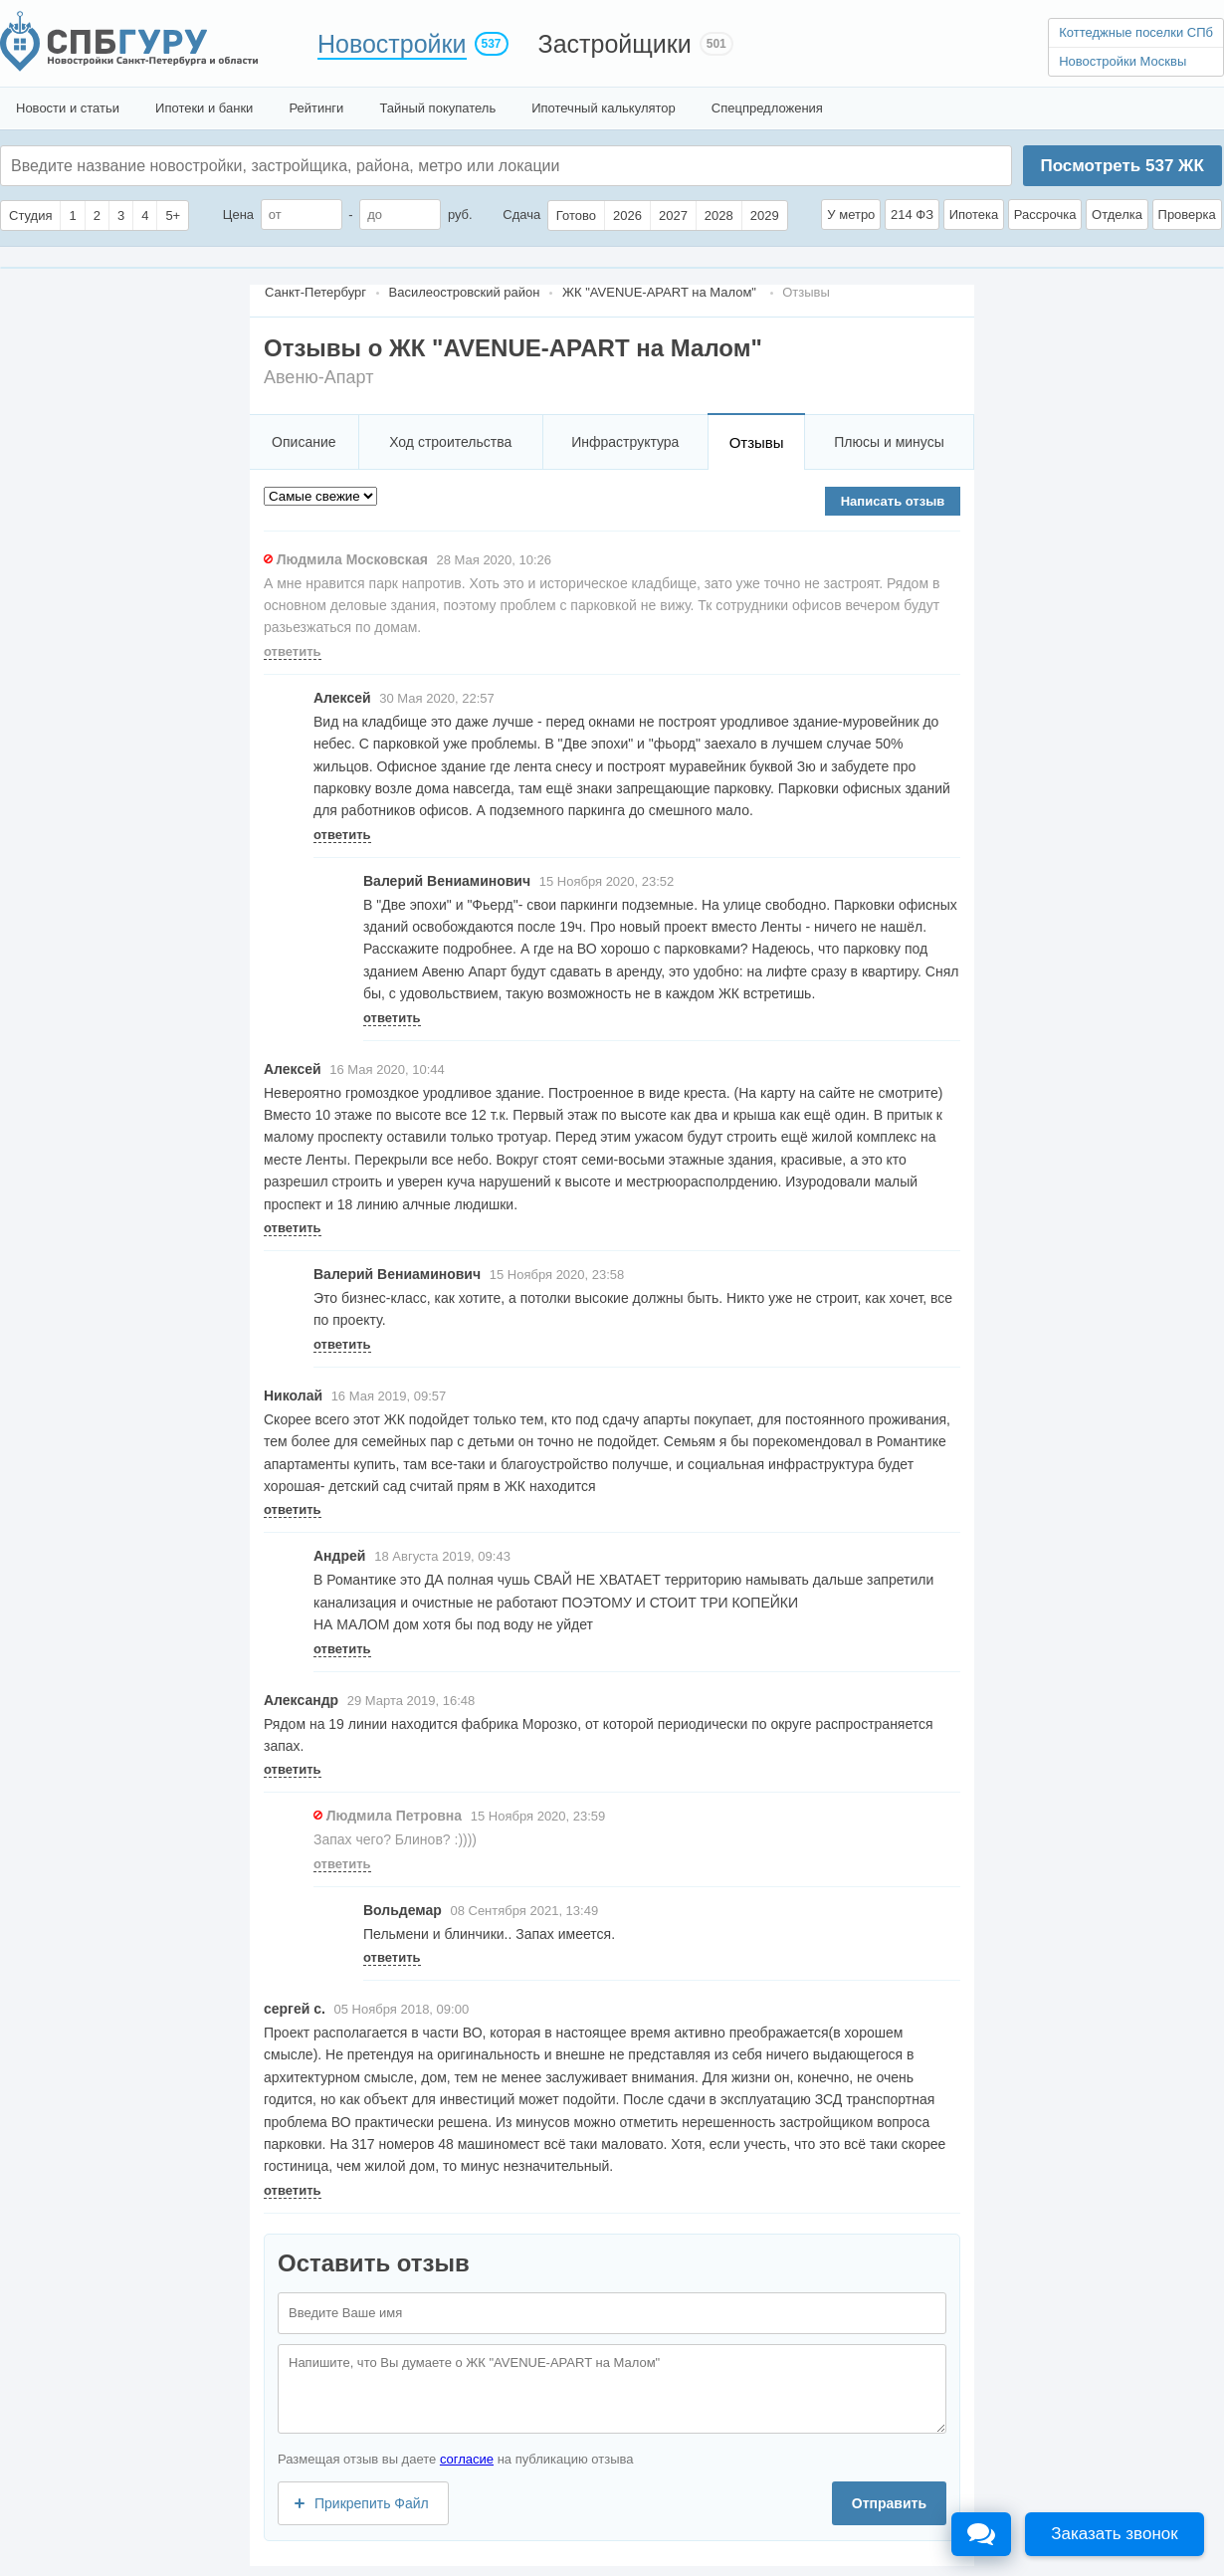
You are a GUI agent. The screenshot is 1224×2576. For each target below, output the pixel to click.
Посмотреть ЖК (1121, 165)
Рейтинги (316, 108)
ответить (292, 651)
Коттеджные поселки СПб (1136, 32)
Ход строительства (450, 442)
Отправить (889, 2503)
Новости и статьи (67, 108)
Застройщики (615, 44)
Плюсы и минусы (888, 442)
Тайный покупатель (437, 108)
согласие (467, 2459)
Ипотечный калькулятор (603, 108)
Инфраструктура (625, 442)
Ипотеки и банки (204, 108)
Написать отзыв (893, 501)
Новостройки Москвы (1122, 61)
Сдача (521, 214)
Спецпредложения (767, 108)
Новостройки (392, 44)
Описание (303, 442)
